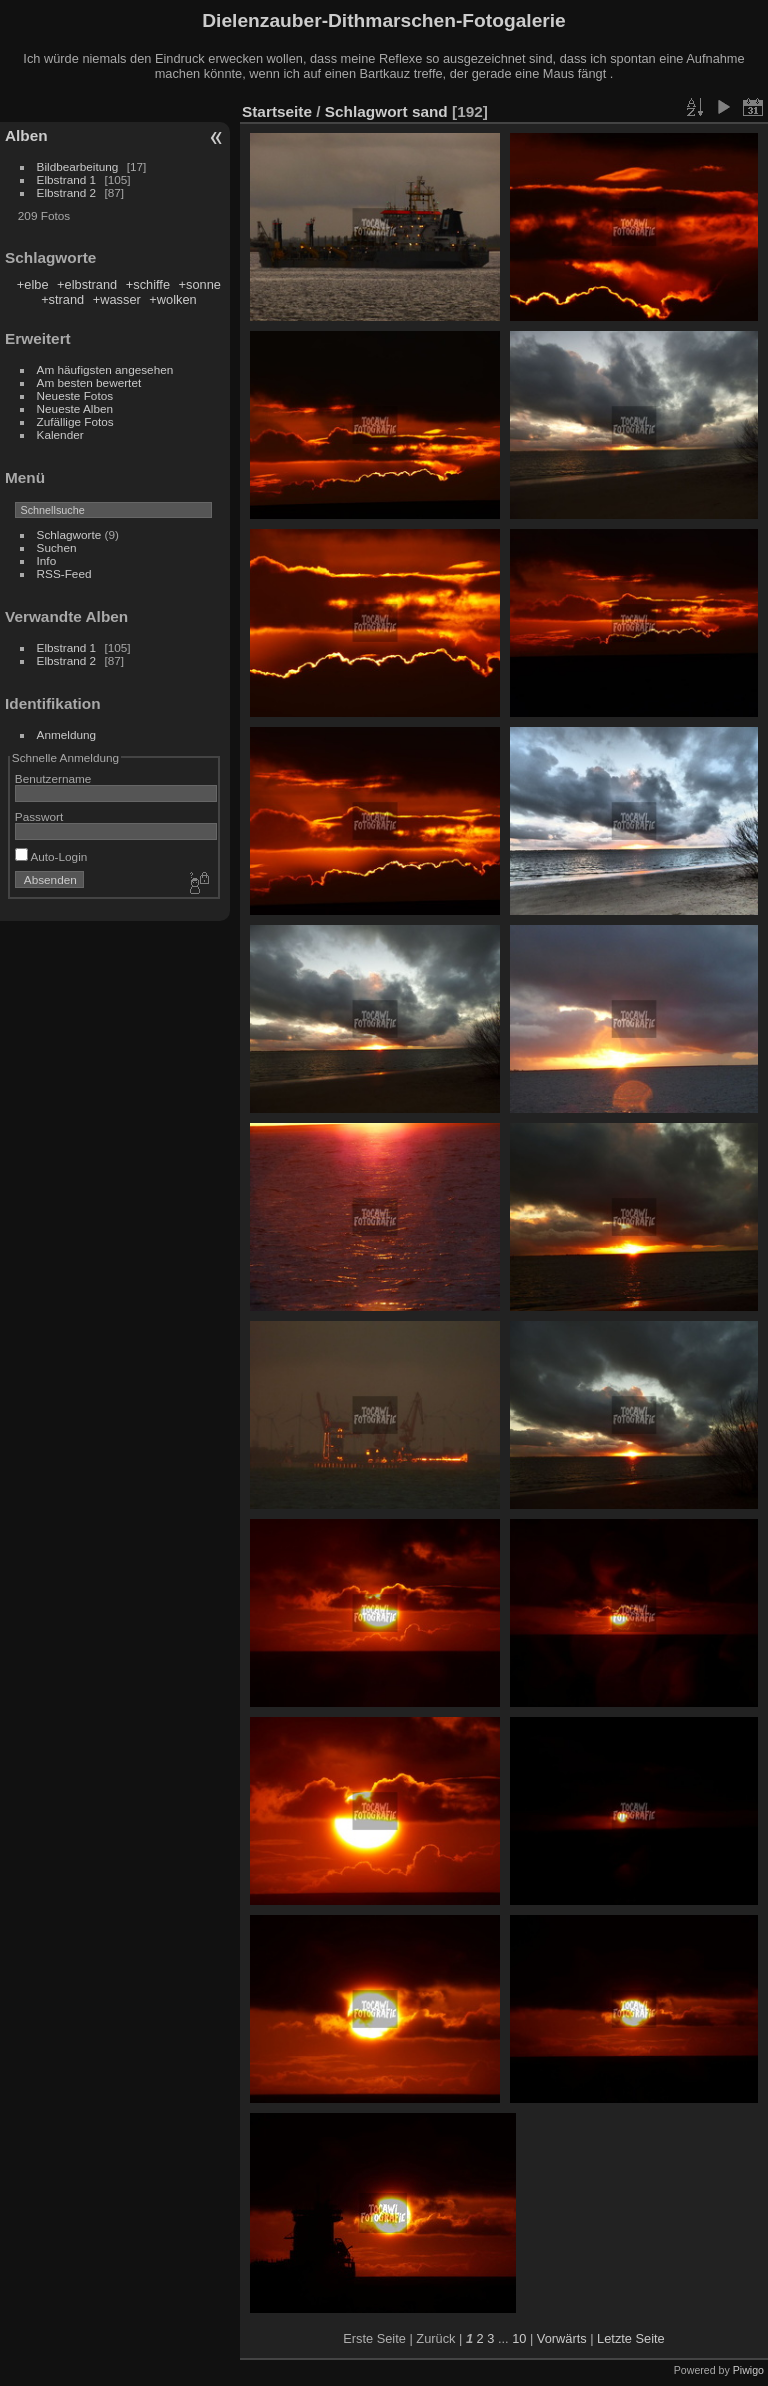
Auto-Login (51, 856)
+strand (62, 299)
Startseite (277, 111)
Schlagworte (69, 534)
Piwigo (748, 2370)
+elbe (33, 284)
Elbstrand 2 (67, 192)
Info (47, 560)
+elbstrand (87, 284)
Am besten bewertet (89, 382)
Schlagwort (366, 111)
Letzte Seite (631, 2338)
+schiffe (148, 284)
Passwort (39, 816)
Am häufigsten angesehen (105, 369)
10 (519, 2338)
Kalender (60, 434)
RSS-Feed (64, 573)
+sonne (200, 284)
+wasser (117, 299)
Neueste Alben (75, 408)
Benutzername (53, 778)
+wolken (172, 299)
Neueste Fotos (75, 395)
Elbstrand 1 (67, 179)
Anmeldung (67, 734)
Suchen (57, 547)
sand (430, 111)
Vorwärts (562, 2338)
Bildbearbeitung (78, 166)
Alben (26, 135)
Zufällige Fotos (75, 421)
